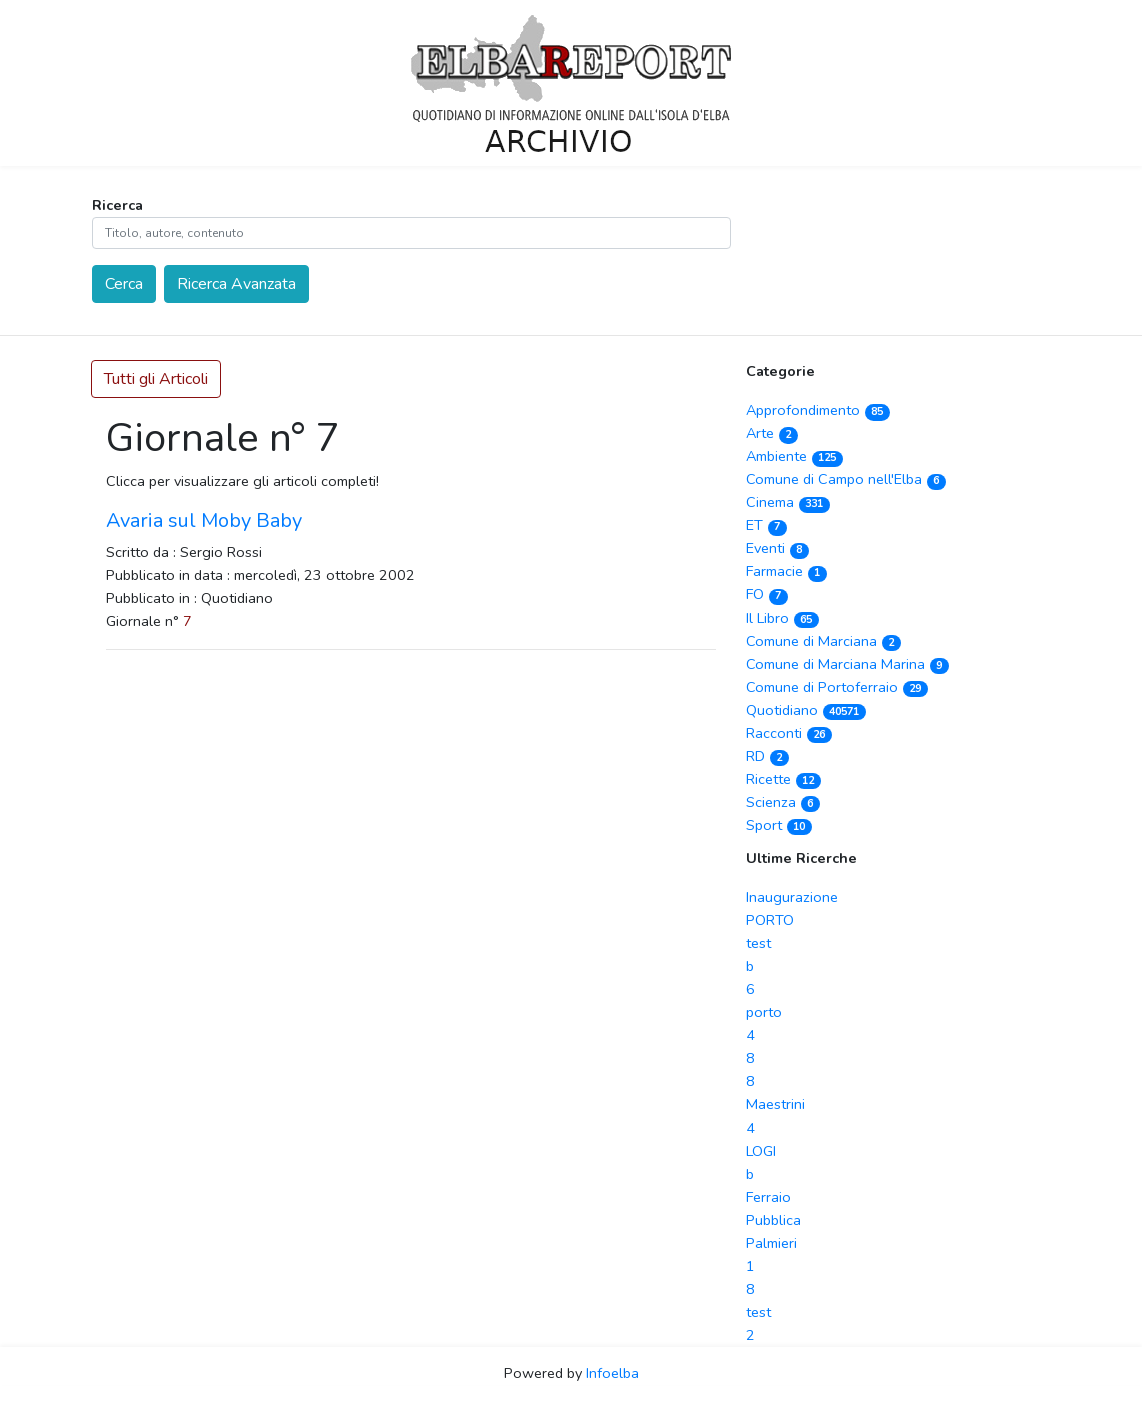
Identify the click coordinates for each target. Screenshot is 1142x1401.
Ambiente (794, 456)
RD (767, 756)
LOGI (761, 1151)
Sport (779, 825)
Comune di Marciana (823, 641)
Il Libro (782, 618)
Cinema (788, 502)
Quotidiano (806, 710)
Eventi (777, 548)
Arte (772, 433)
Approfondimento (818, 410)
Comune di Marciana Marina (847, 664)
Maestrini (775, 1104)
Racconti (789, 733)
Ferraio (768, 1197)
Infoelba (612, 1373)
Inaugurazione (792, 897)
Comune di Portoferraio (837, 687)
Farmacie (786, 571)
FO (767, 594)
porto (764, 1012)
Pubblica (773, 1220)
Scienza (783, 802)
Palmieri (771, 1243)
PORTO (770, 920)
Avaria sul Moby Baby (204, 520)
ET (766, 525)
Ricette (783, 779)
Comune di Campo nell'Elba (846, 479)
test (758, 943)
